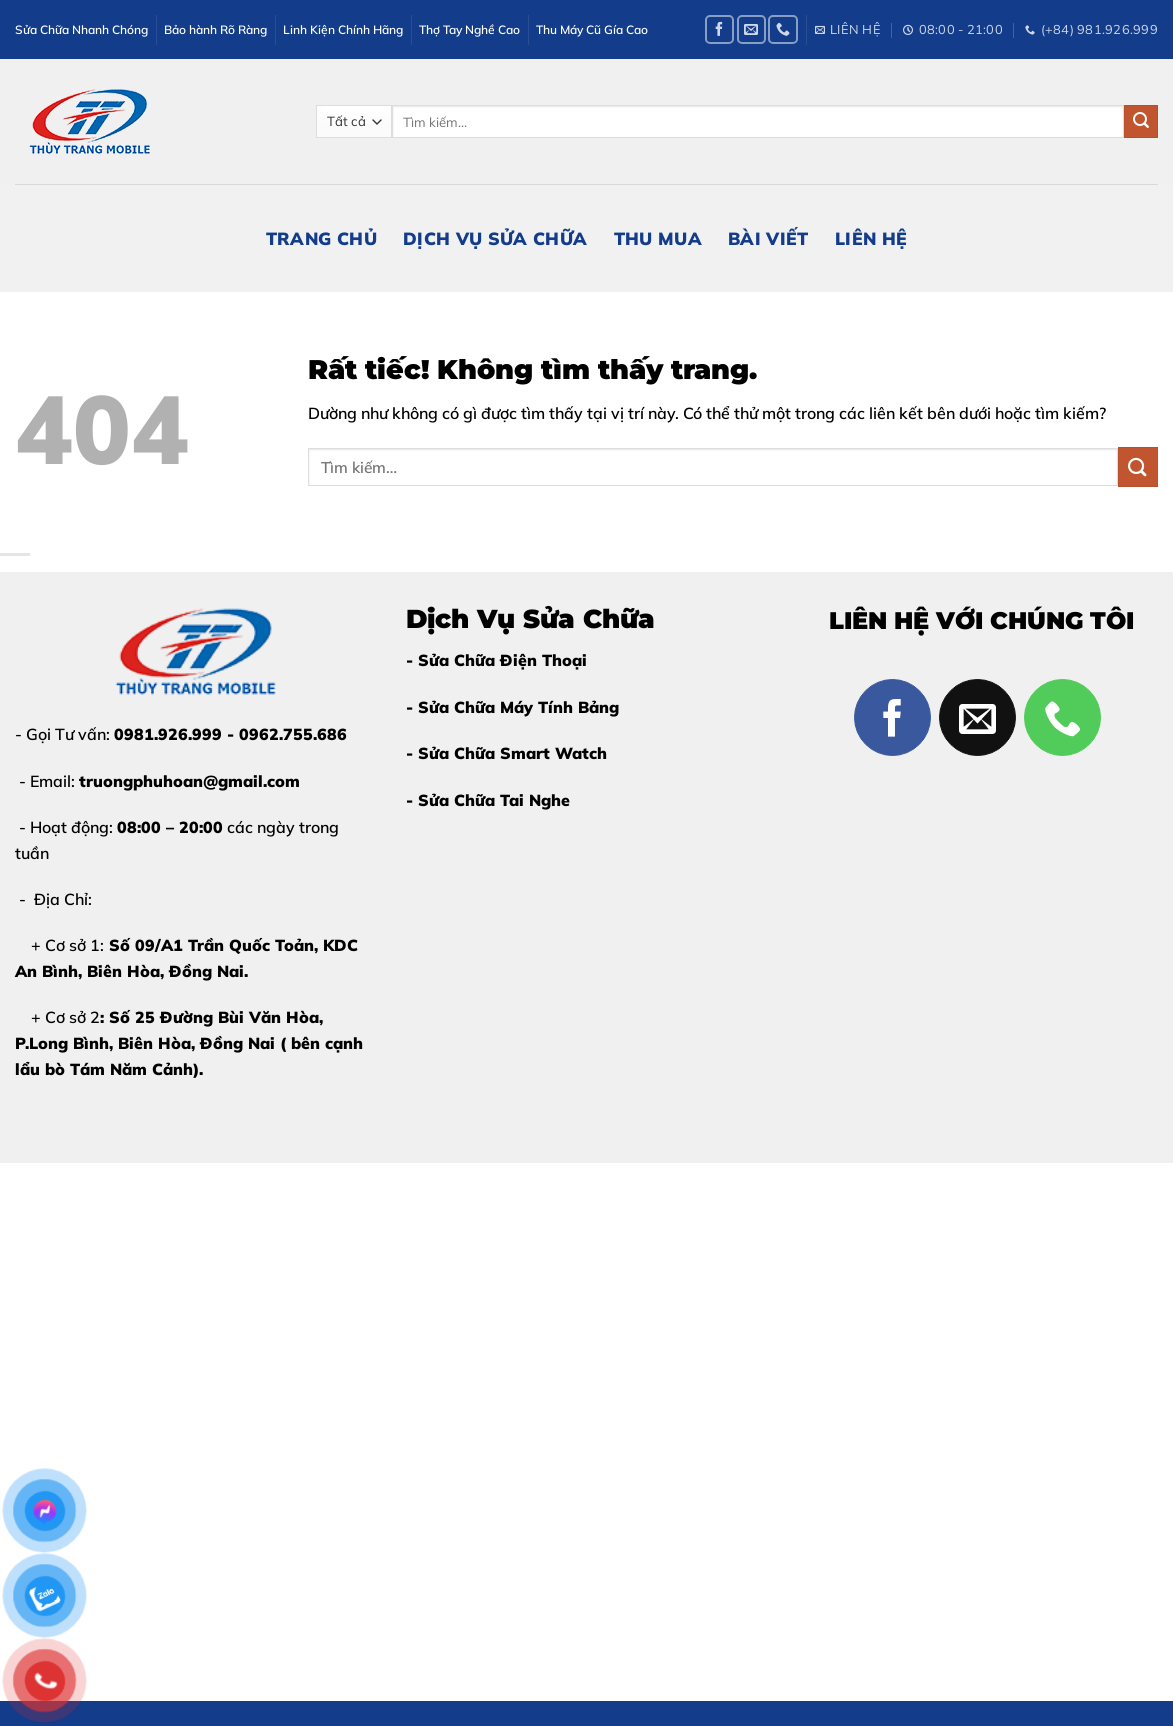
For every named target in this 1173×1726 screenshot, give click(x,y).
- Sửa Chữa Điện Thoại (496, 660)
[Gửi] (1141, 122)
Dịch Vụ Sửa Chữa (495, 238)
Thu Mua (658, 238)
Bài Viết (768, 238)
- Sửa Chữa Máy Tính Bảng (512, 707)
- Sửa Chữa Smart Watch (506, 753)
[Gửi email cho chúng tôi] (751, 29)
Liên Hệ (871, 238)
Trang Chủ (321, 238)
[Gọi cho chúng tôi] (782, 29)
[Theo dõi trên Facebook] (719, 29)
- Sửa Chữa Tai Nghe (488, 800)
